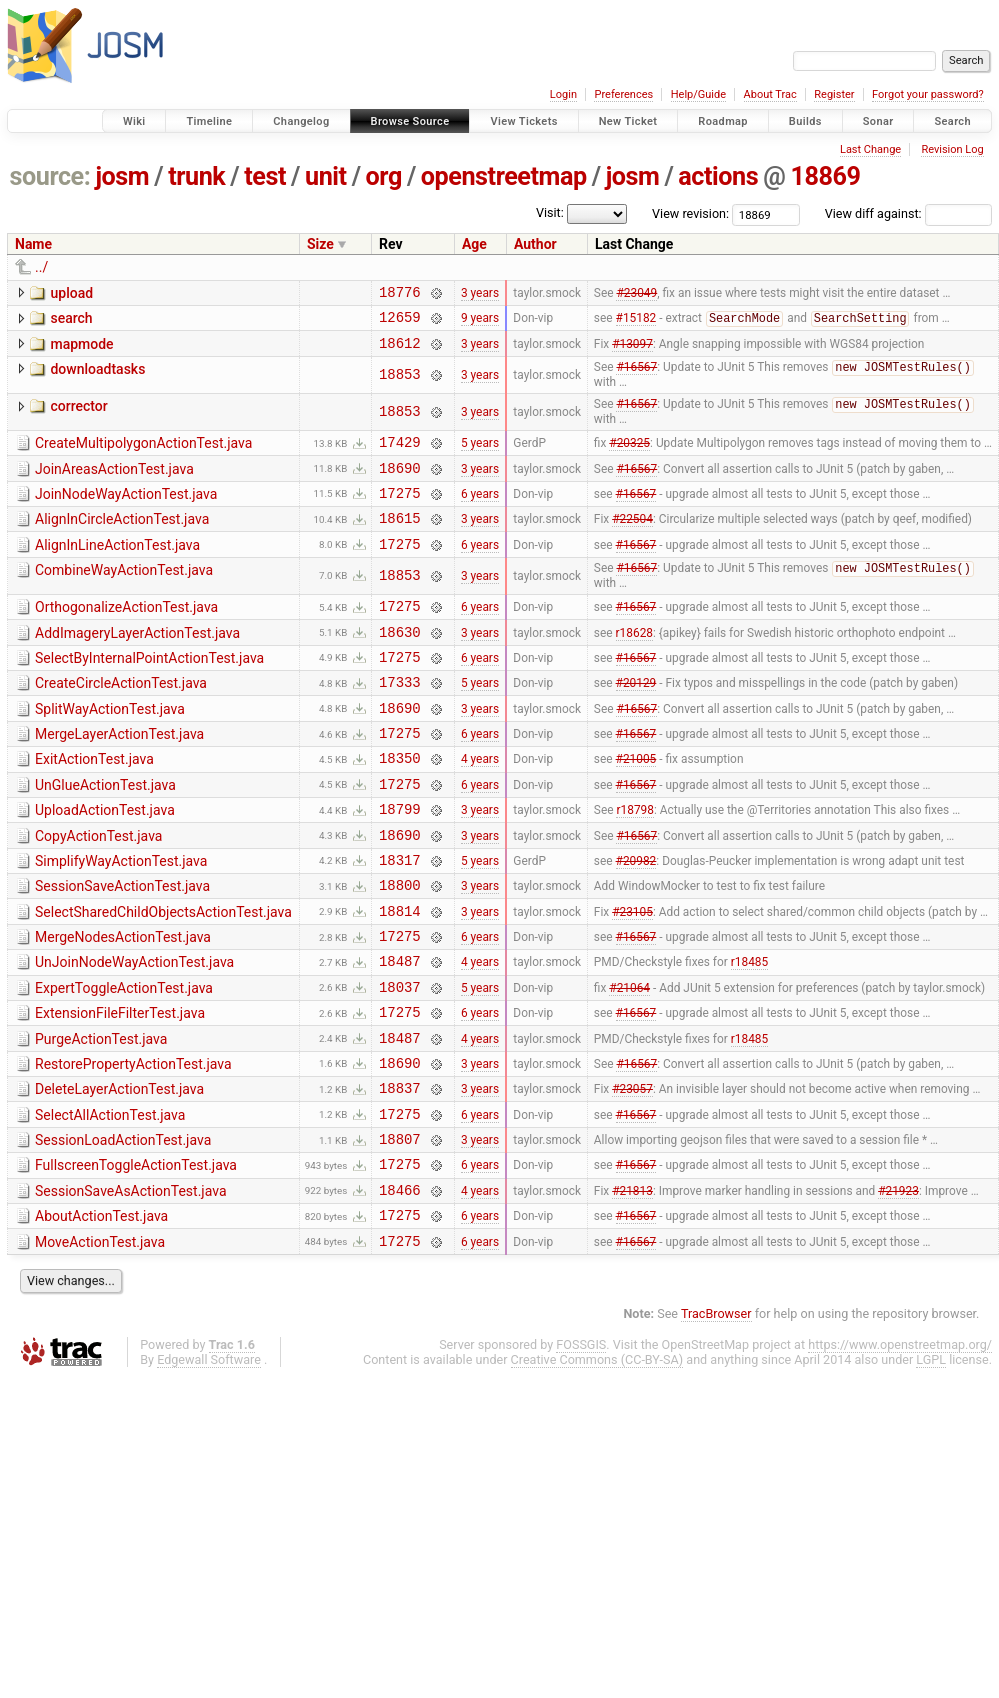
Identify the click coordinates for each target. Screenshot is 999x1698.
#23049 (636, 294)
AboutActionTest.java (101, 1315)
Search (952, 121)
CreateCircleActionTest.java (121, 719)
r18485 (749, 1033)
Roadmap (723, 121)
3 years (480, 294)
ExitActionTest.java (94, 804)
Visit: (550, 212)
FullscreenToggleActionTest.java (136, 1258)
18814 (399, 976)
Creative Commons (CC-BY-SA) (597, 1464)
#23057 (632, 1175)
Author (535, 244)
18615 (399, 540)
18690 (399, 484)
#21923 (898, 1288)
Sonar (878, 121)
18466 (399, 1288)
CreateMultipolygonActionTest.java (143, 454)
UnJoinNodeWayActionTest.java (134, 1031)
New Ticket (628, 121)
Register (834, 94)
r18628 (634, 664)
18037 (399, 1061)
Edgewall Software (209, 1464)
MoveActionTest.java (100, 1344)
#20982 (636, 919)
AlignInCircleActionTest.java (122, 539)
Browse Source (410, 121)
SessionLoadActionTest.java (123, 1230)
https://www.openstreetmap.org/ (900, 1449)
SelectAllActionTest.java (110, 1202)
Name (33, 244)
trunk (196, 176)
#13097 (632, 351)
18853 (399, 384)
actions (718, 176)
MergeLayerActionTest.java (119, 776)
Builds (805, 121)
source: (50, 176)
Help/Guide (698, 94)
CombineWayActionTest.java (124, 596)
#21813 (632, 1288)
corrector (78, 416)
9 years (480, 323)
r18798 (634, 863)
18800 (399, 947)
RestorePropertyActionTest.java (133, 1145)
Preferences (623, 94)
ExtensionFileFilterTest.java (120, 1088)
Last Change (870, 149)
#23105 (632, 976)
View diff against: (908, 213)
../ (41, 267)
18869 (825, 176)
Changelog (301, 121)
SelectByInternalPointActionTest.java (149, 691)
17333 (399, 720)
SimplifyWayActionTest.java (121, 918)
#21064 (629, 1061)
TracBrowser (716, 1418)
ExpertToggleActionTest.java (124, 1060)
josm (122, 176)
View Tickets (523, 121)
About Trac (770, 94)
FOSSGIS (581, 1449)
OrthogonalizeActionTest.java (126, 634)
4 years (480, 806)
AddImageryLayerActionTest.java (137, 663)
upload (71, 293)
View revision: (690, 213)
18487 (399, 1032)
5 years (480, 456)
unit (326, 176)
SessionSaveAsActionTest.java (131, 1287)
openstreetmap (504, 176)
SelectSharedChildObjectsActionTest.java (163, 975)
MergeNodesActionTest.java (123, 1003)
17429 (399, 455)
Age (474, 244)
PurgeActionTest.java (101, 1117)
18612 (399, 351)
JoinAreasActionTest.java (114, 483)
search (71, 321)
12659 (399, 322)
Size (320, 244)
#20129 (636, 721)
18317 (399, 919)
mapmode (81, 350)
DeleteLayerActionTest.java (119, 1173)
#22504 (632, 541)
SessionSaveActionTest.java (122, 946)
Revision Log (952, 149)
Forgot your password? (928, 94)
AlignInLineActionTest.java (117, 568)
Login (563, 94)
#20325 (629, 456)
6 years (480, 512)
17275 (399, 512)
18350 (399, 805)
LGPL (931, 1464)
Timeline (209, 121)
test (265, 176)
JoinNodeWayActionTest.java (126, 511)
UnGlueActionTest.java (105, 833)
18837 (399, 1174)
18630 (399, 664)
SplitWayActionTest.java (110, 748)
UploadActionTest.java (105, 861)
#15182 (636, 324)
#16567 (636, 378)
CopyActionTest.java (98, 890)
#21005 (636, 806)
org (384, 176)
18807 (399, 1231)
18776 (399, 294)
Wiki (134, 121)
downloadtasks (97, 378)
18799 (399, 862)
